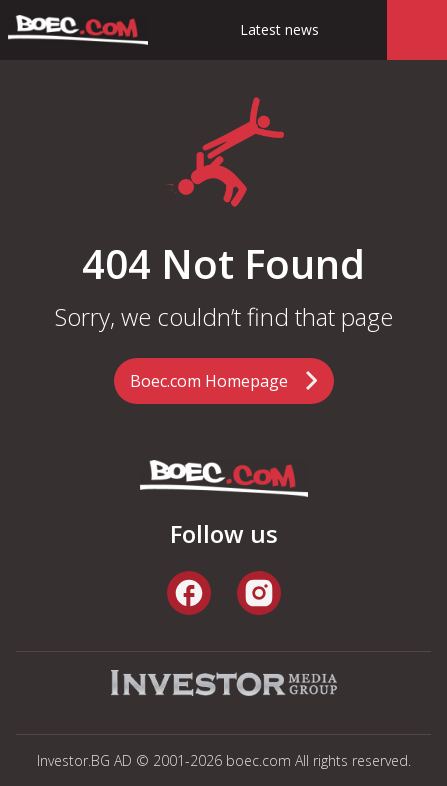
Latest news (279, 29)
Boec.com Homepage (209, 381)
